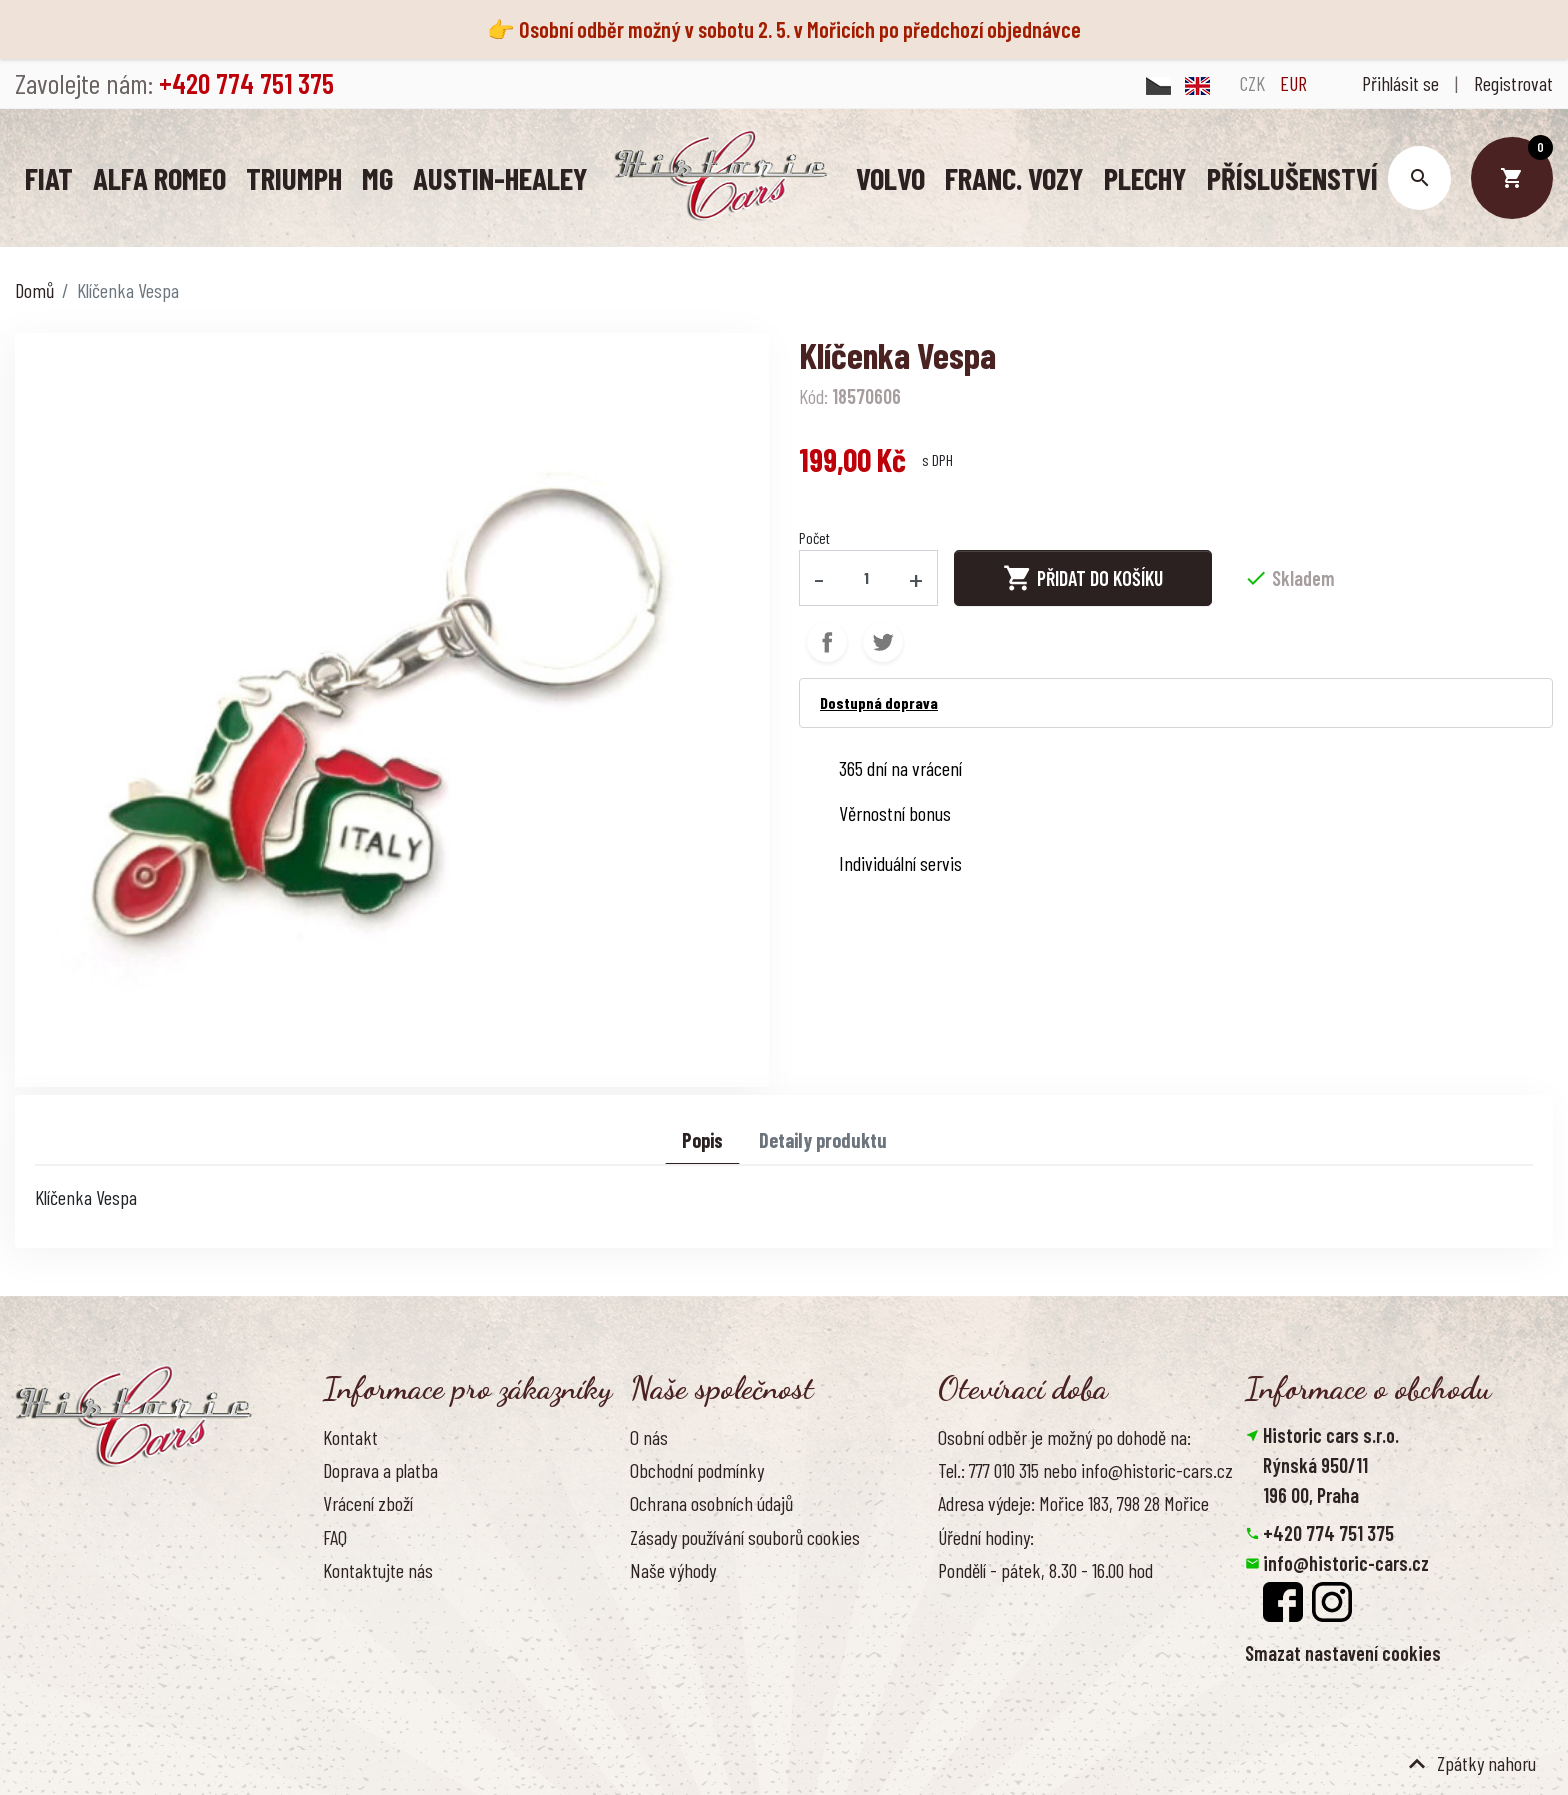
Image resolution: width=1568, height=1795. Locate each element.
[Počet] (867, 577)
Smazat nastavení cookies (1343, 1652)
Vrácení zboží (368, 1502)
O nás (649, 1436)
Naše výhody (673, 1569)
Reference (358, 1602)
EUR (1293, 83)
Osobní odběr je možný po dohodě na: (1064, 1436)
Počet (814, 536)
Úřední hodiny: (986, 1536)
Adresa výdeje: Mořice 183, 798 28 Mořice (1073, 1502)
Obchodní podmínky (697, 1469)
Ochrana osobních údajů (711, 1502)
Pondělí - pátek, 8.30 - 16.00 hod (1045, 1569)
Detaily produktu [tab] (823, 1139)
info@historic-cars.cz (1346, 1562)
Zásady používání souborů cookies (745, 1536)
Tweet (883, 641)
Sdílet (827, 641)
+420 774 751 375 (1328, 1532)
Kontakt (350, 1436)
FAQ (335, 1536)
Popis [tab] (702, 1139)
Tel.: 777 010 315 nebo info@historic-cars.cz (1085, 1469)
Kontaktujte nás (378, 1569)
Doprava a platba (380, 1469)
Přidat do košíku (1083, 577)
